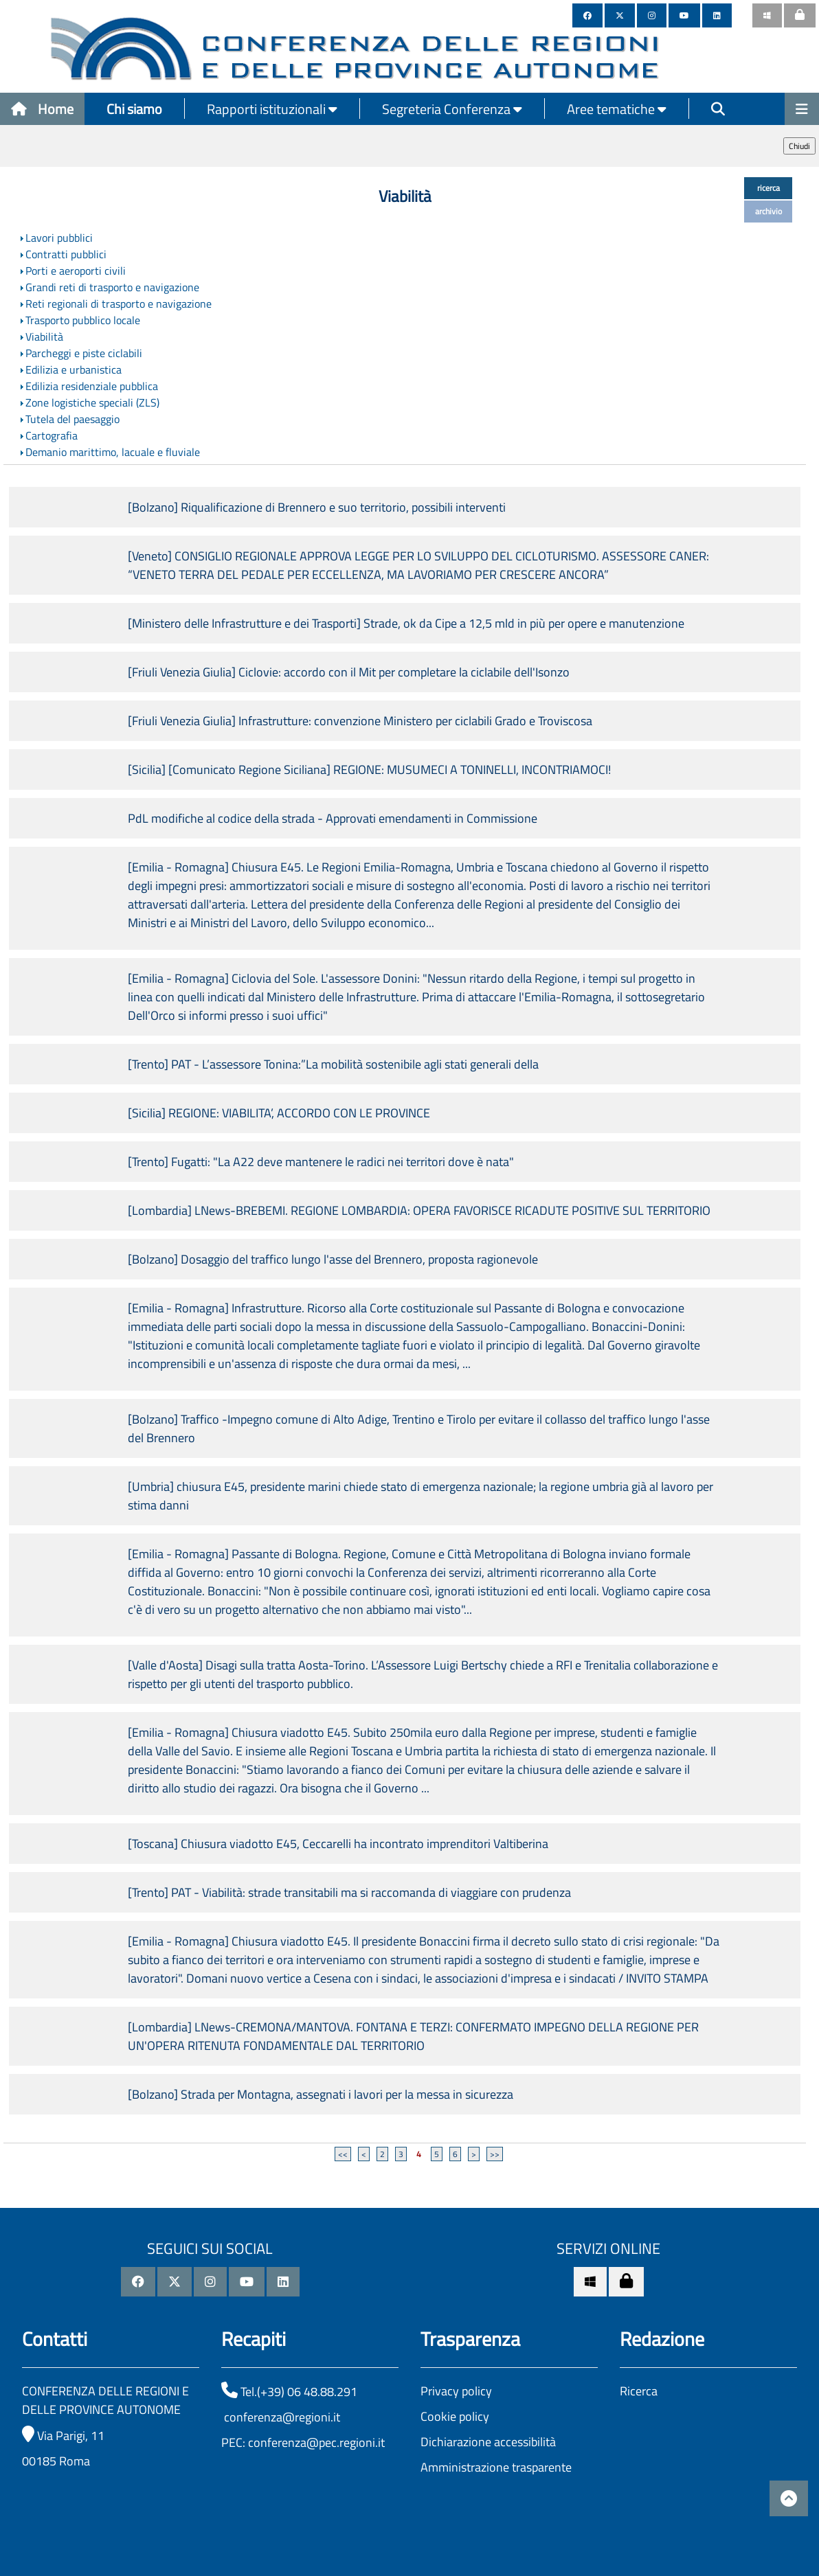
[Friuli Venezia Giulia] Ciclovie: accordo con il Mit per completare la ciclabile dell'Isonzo (349, 672)
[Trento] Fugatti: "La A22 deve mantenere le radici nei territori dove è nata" (321, 1161)
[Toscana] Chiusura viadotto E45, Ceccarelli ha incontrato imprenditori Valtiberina (338, 1843)
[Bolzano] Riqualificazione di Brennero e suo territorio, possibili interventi (317, 507)
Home (42, 108)
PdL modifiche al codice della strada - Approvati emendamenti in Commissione (332, 818)
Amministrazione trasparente (496, 2467)
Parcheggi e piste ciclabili (83, 353)
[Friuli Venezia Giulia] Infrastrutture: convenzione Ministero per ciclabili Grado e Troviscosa (360, 720)
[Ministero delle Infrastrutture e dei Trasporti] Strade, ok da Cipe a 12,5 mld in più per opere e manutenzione (406, 623)
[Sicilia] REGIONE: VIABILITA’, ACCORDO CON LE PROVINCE (279, 1113)
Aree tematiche (616, 108)
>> (495, 2154)
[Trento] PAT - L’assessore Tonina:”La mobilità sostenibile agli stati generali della (333, 1064)
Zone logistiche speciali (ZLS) (92, 402)
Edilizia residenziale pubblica (91, 386)
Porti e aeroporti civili (75, 270)
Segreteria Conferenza (452, 108)
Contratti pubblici (65, 254)
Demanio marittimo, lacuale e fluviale (112, 452)
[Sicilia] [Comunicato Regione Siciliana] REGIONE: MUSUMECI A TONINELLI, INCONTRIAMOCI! (369, 769)
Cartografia (51, 435)
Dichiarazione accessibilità (488, 2441)
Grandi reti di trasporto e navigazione (112, 287)
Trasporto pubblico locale (82, 320)
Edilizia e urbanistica (73, 369)
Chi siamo (134, 108)
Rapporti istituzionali (272, 108)
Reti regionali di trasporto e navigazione (118, 303)
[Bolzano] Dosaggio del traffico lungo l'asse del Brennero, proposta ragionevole (333, 1259)
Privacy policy (456, 2391)
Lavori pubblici (59, 237)
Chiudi (799, 145)
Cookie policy (454, 2416)
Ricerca (639, 2391)
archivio (768, 211)
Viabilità (44, 336)
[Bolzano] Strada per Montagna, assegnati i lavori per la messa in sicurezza (320, 2094)
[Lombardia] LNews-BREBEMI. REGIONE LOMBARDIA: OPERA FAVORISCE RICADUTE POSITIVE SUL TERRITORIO (419, 1210)
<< (343, 2154)
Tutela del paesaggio (72, 419)
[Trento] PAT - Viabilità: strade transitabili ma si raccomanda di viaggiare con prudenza (349, 1892)
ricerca (768, 187)
